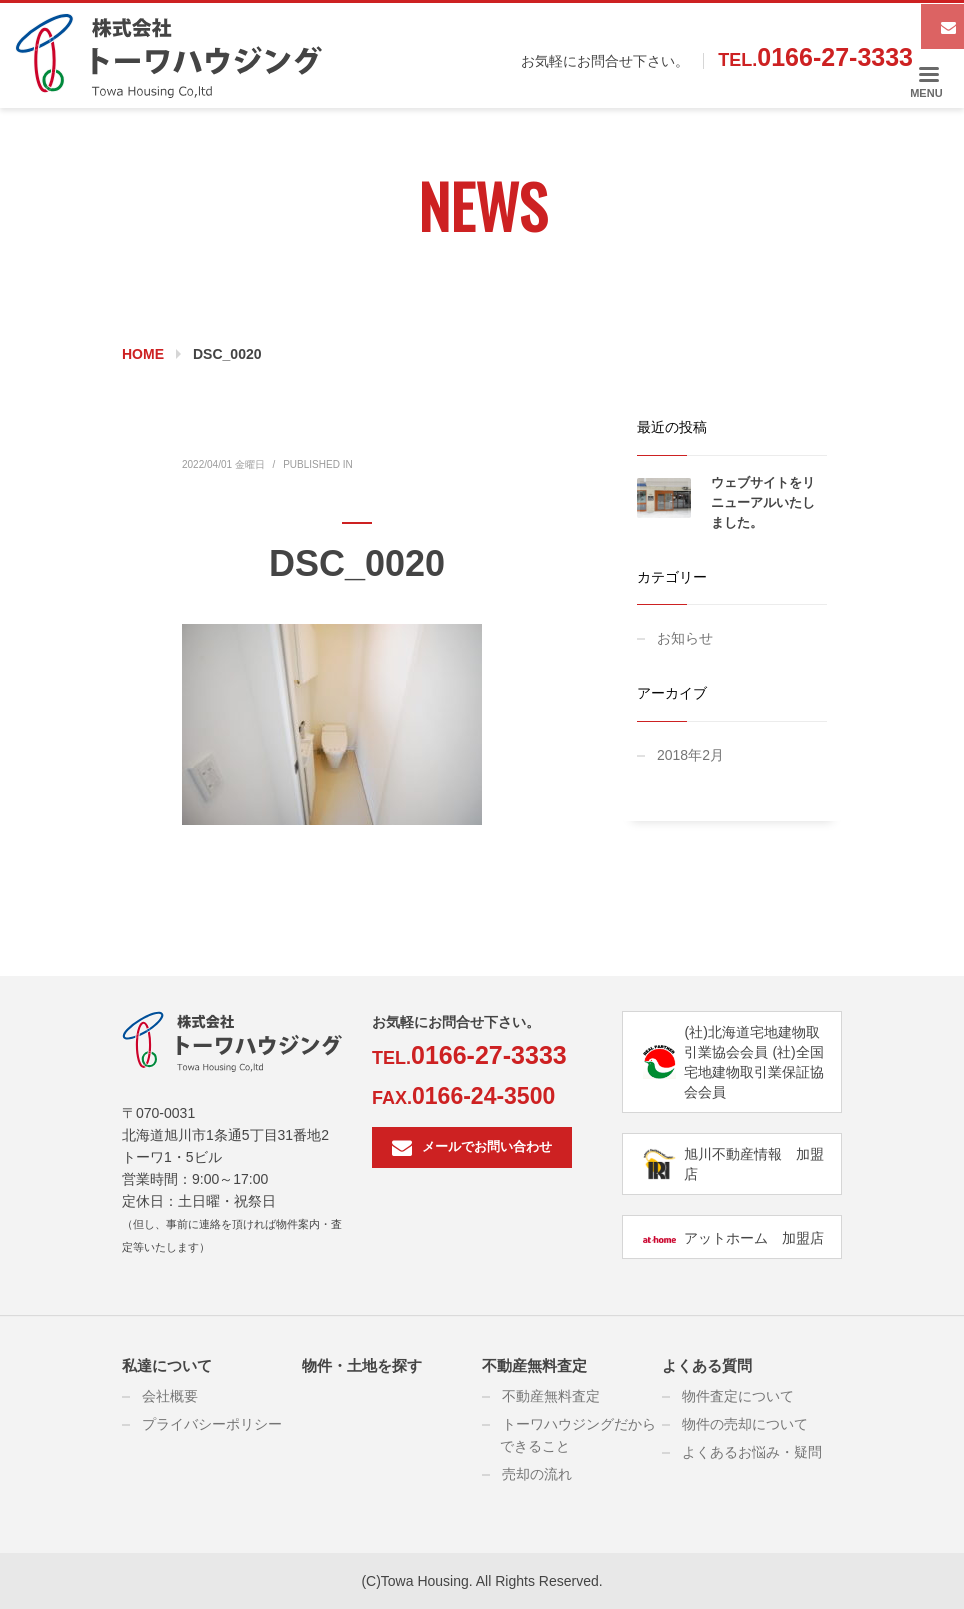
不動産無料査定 (534, 1365)
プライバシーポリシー (212, 1424)
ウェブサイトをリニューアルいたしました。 (763, 502)
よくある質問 (707, 1365)
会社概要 (170, 1396)
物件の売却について (745, 1424)
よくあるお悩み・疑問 (752, 1452)
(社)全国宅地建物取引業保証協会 (754, 1072)
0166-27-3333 (835, 57)
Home (143, 354)
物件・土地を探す (362, 1365)
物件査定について (738, 1396)
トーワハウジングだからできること (578, 1435)
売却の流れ (537, 1474)
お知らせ (685, 638)
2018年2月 (690, 755)
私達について (167, 1365)
